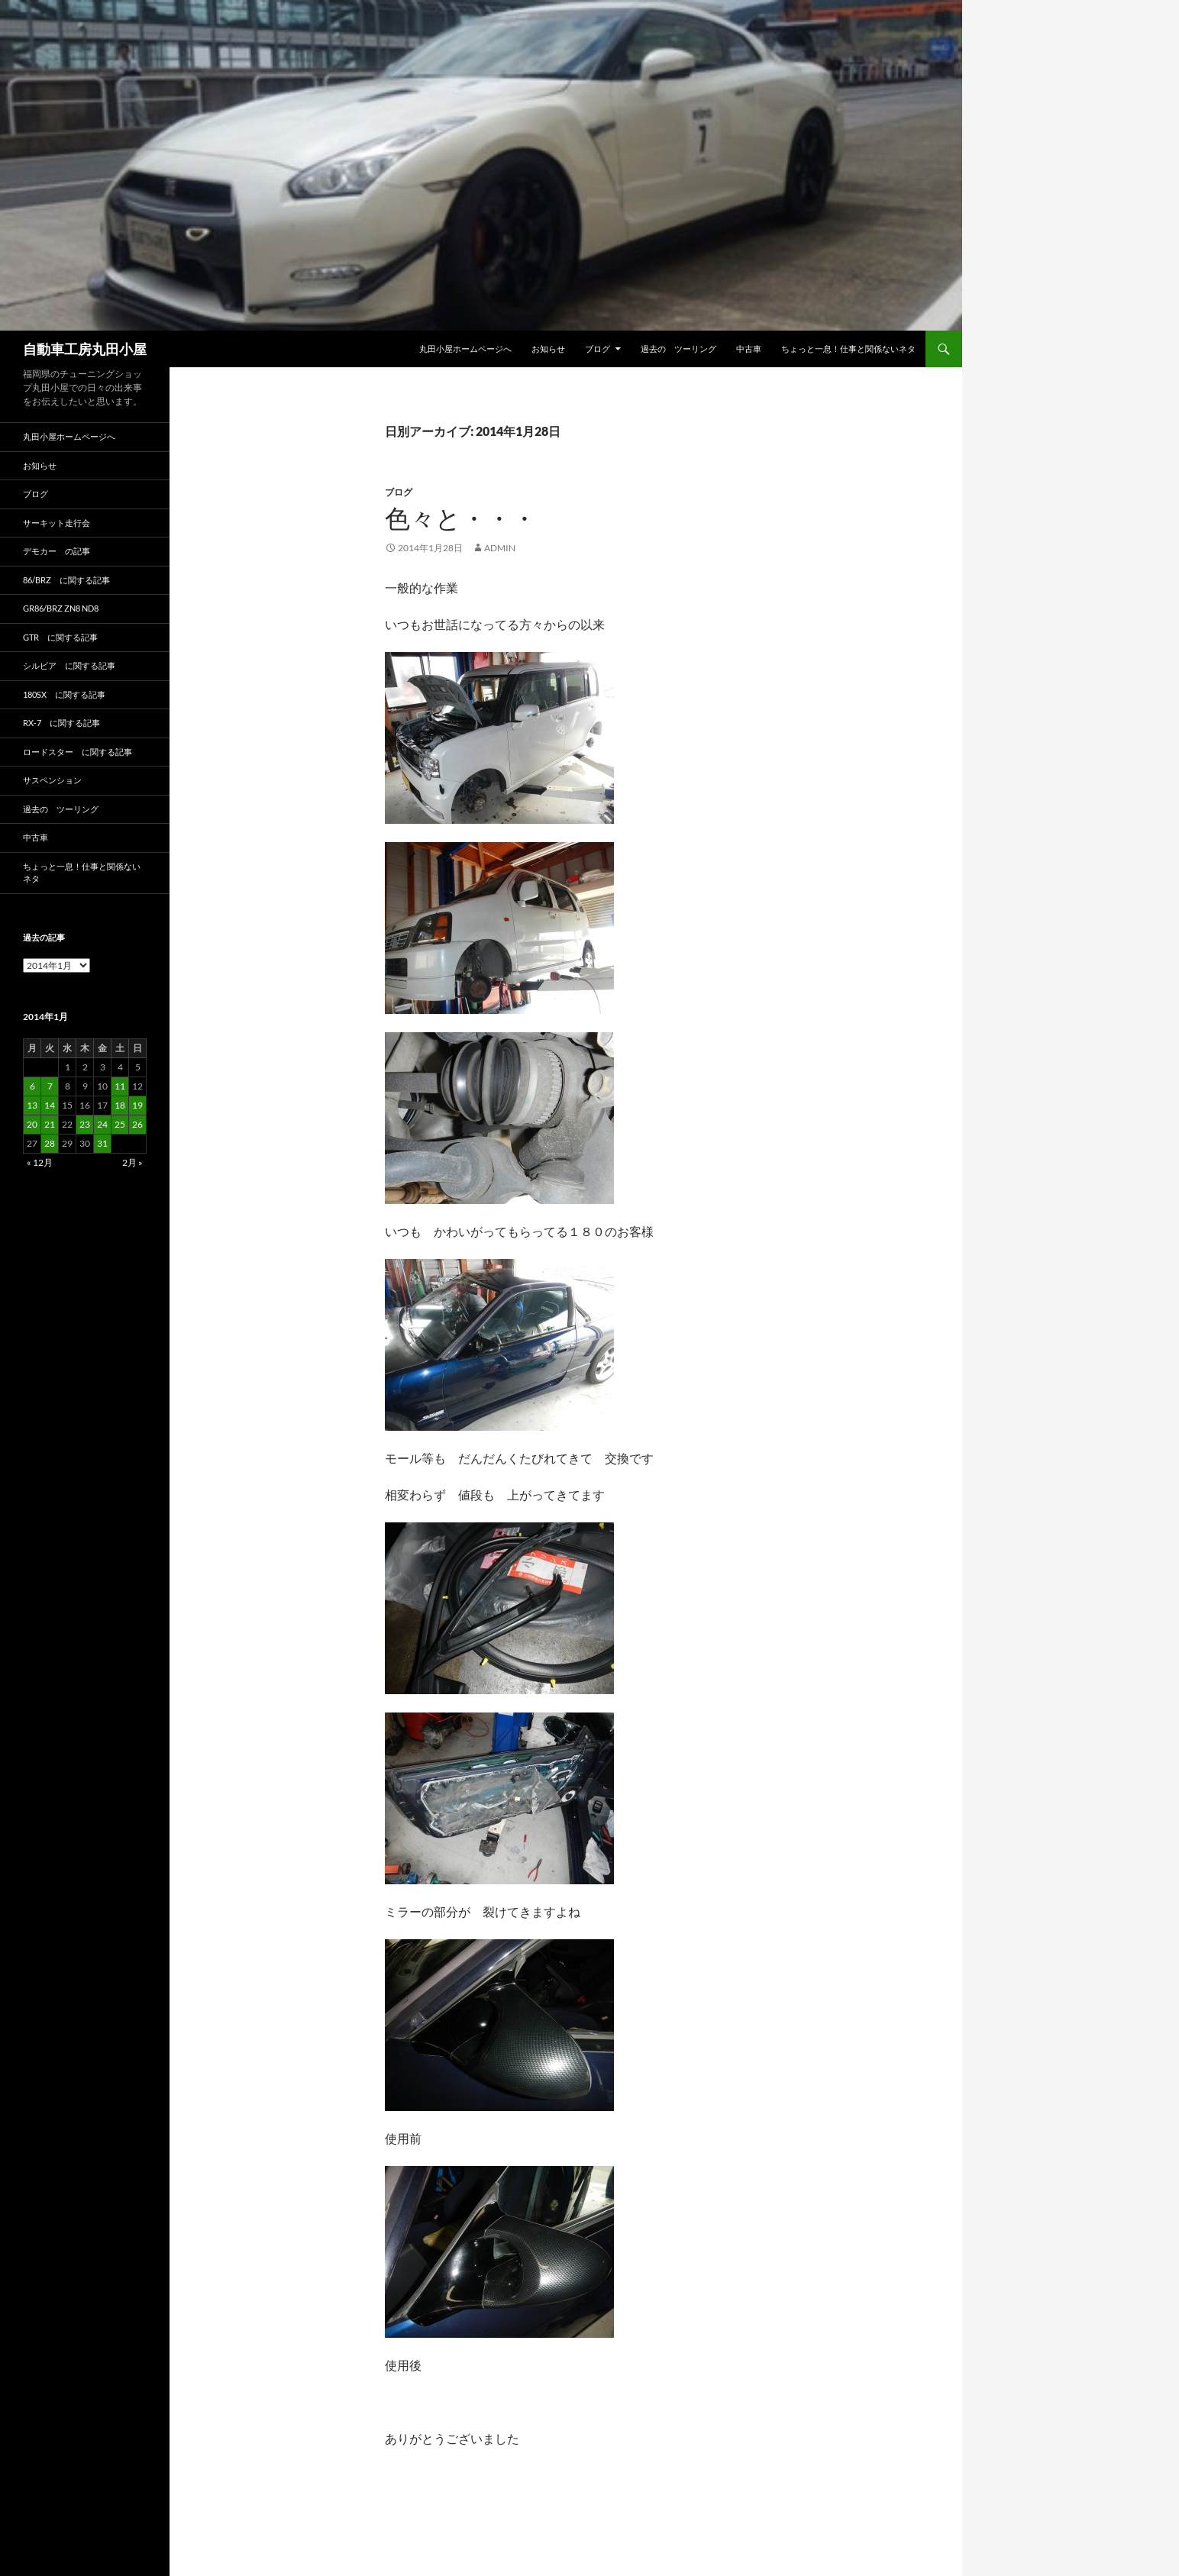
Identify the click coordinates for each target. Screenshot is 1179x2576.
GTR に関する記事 (60, 637)
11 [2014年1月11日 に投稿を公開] (120, 1086)
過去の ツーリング (678, 348)
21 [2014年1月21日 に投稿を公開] (49, 1124)
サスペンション (52, 780)
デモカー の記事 (56, 551)
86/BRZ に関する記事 (66, 580)
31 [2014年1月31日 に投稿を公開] (102, 1143)
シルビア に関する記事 (69, 665)
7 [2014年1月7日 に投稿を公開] (50, 1086)
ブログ (597, 348)
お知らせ (548, 348)
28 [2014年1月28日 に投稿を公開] (49, 1143)
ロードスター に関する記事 (77, 752)
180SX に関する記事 (64, 694)
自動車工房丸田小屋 (85, 349)
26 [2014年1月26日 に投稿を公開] (137, 1124)
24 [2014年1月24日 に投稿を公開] (102, 1124)
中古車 (748, 348)
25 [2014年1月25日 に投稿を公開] (120, 1124)
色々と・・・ (461, 518)
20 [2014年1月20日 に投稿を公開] (32, 1124)
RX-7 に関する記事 (61, 723)
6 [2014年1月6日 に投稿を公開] (32, 1086)
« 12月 (40, 1162)
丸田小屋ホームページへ (465, 348)
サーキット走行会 (56, 523)
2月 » (132, 1162)
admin (499, 548)
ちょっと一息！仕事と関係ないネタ (848, 348)
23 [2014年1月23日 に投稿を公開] (84, 1124)
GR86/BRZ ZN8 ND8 (61, 608)
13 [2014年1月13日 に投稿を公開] (32, 1105)
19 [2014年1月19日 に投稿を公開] (137, 1105)
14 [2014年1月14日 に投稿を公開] (49, 1105)
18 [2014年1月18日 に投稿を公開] (120, 1105)
